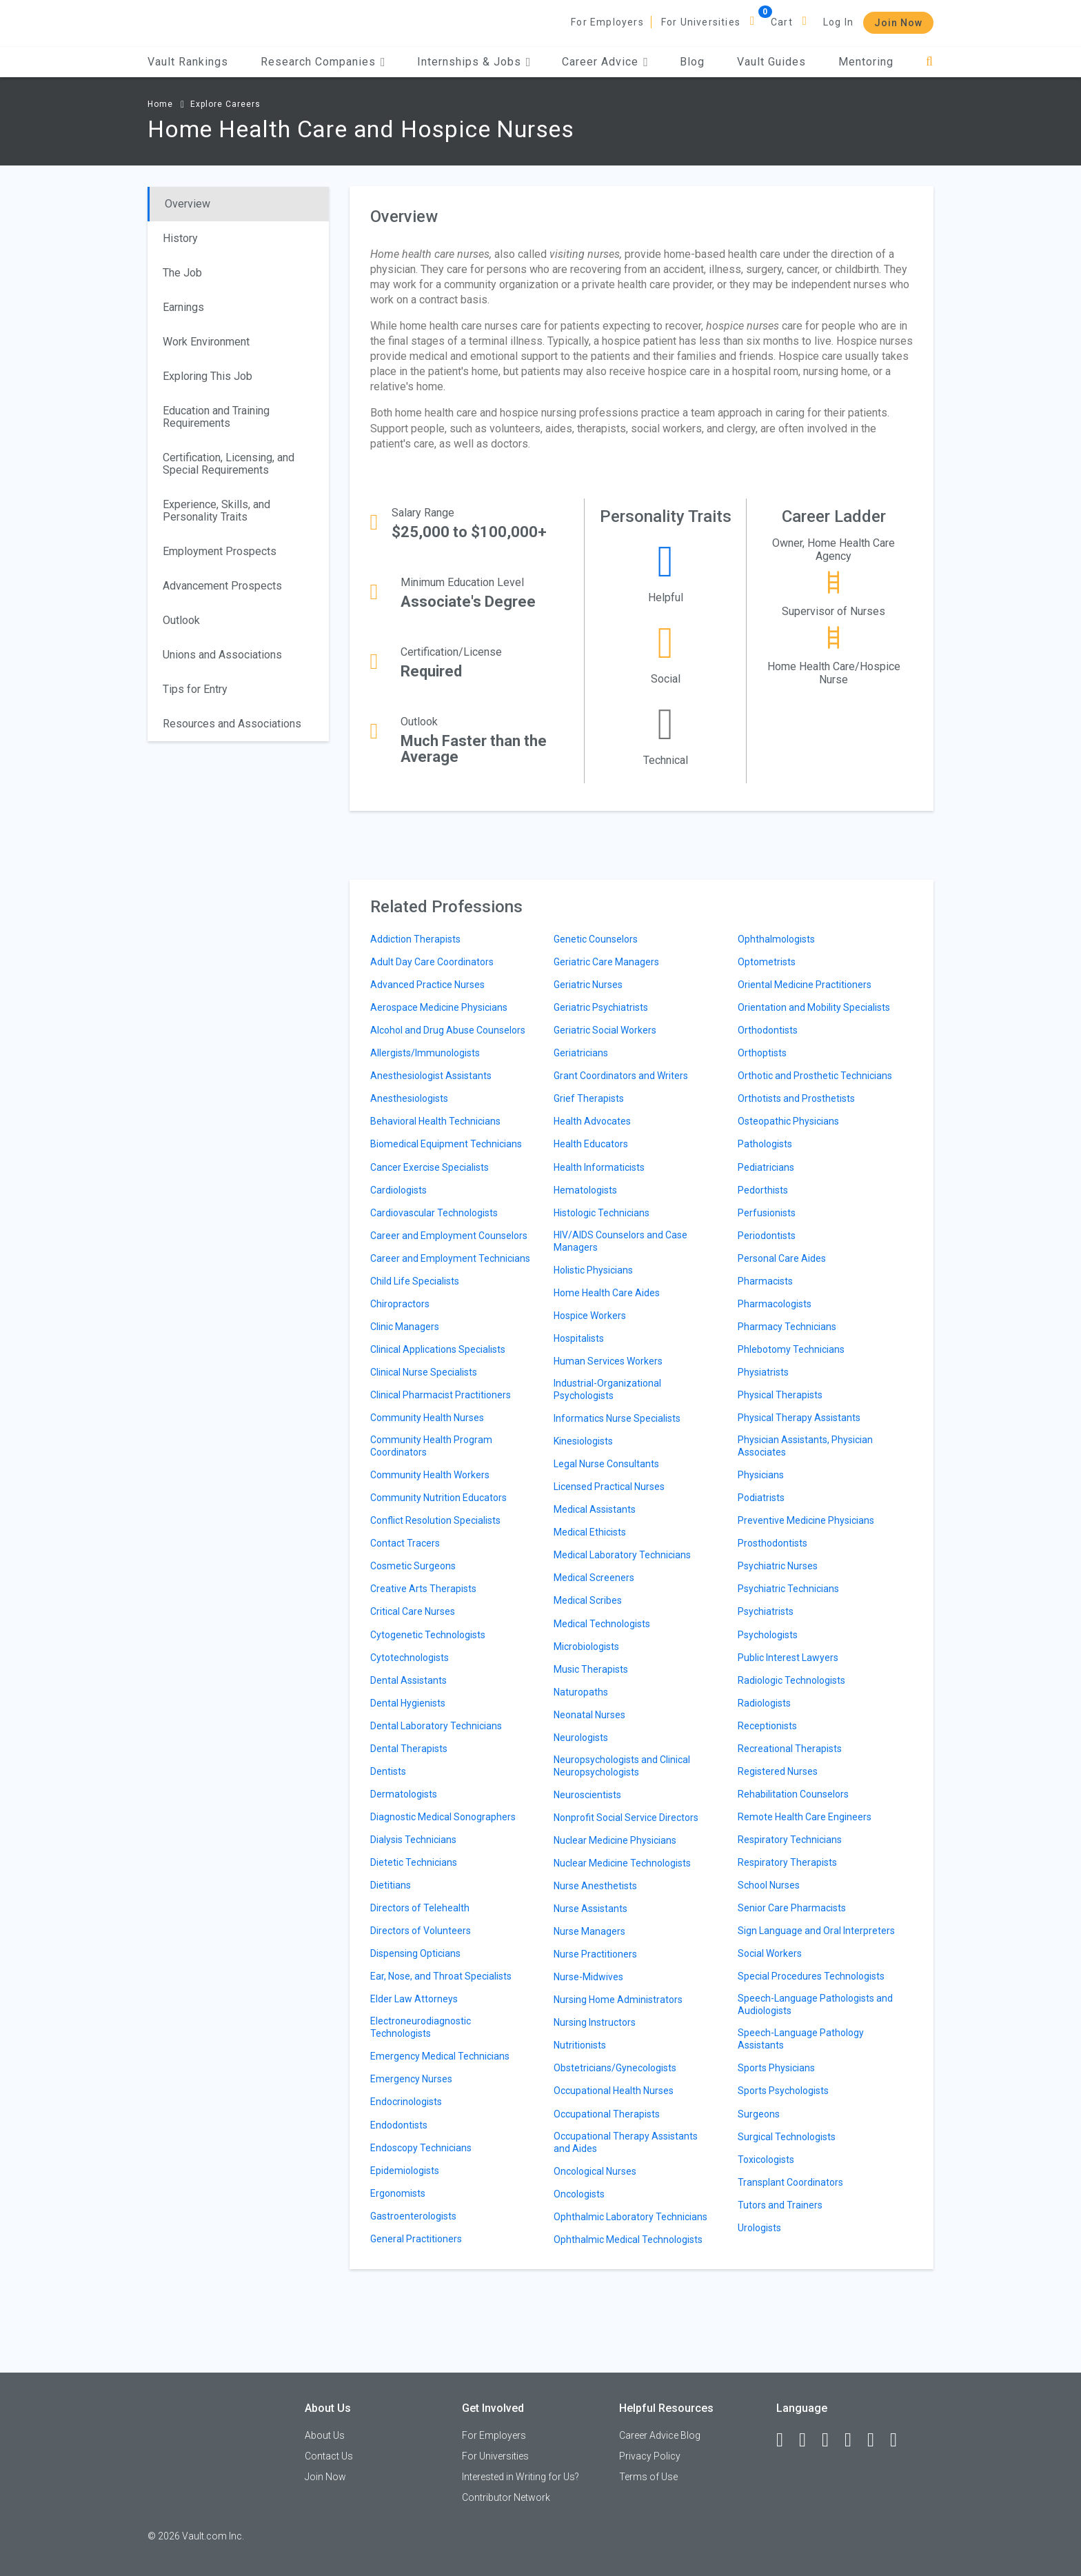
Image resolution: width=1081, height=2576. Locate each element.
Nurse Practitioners (595, 1954)
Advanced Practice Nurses (427, 984)
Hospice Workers (590, 1315)
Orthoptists (762, 1052)
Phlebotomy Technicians (791, 1349)
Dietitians (390, 1885)
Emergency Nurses (411, 2078)
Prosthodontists (772, 1543)
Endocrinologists (406, 2101)
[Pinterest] (877, 2440)
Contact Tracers (405, 1543)
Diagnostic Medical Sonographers (443, 1816)
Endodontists (398, 2125)
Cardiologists (398, 1190)
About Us (325, 2435)
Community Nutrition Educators (438, 1497)
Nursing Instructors (595, 2022)
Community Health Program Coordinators (431, 1446)
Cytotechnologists (409, 1657)
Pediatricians (766, 1167)
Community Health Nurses (427, 1417)
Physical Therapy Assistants (799, 1417)
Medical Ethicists (590, 1532)
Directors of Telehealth (419, 1907)
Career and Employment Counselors (448, 1235)
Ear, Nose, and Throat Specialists (441, 1976)
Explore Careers (225, 104)
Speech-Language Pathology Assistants (801, 2039)
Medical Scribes (588, 1600)
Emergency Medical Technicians (439, 2056)
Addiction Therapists (415, 939)
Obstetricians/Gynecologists (615, 2067)
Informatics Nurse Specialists (617, 1418)
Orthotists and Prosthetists (796, 1098)
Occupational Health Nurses (614, 2090)
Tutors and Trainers (780, 2205)
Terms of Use (648, 2476)
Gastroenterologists (413, 2216)
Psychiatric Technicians (788, 1588)
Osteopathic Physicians (788, 1121)
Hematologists (585, 1190)
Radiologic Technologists (791, 1680)
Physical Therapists (780, 1394)
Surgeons (759, 2114)
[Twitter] (831, 2440)
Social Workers (770, 1953)
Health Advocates (592, 1121)
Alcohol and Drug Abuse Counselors (447, 1030)
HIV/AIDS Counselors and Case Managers (620, 1241)
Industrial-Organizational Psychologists (607, 1389)
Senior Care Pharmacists (792, 1907)
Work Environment (206, 341)
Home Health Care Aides (607, 1292)
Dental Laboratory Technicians (436, 1725)
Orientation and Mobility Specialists (814, 1007)
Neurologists (581, 1737)
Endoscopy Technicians (421, 2147)
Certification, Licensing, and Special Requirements (228, 463)
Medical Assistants (595, 1509)
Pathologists (765, 1143)
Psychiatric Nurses (778, 1565)
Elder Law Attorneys (414, 1998)
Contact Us (329, 2456)
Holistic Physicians (593, 1270)
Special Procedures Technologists (811, 1976)
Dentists (388, 1771)
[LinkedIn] (808, 2440)
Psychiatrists (766, 1611)
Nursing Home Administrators (618, 1999)
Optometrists (767, 961)
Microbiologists (586, 1646)
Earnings (183, 307)
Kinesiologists (583, 1441)
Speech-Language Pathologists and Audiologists (815, 2004)
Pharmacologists (774, 1303)
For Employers (607, 22)
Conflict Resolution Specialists (435, 1520)
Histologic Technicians (601, 1212)
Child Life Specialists (414, 1281)
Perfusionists (767, 1212)
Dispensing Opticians (415, 1953)
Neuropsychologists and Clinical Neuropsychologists (622, 1766)
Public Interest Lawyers (788, 1657)
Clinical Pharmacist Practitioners (440, 1394)
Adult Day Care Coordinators (432, 961)
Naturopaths (581, 1692)
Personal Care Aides (782, 1258)
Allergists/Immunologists (425, 1052)
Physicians (761, 1474)
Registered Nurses (778, 1771)
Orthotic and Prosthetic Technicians (815, 1075)
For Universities (700, 22)
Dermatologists (403, 1794)
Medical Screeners (594, 1577)
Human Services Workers (608, 1361)
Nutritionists (580, 2045)
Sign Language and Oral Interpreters (816, 1930)
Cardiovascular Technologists (434, 1212)
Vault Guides (771, 61)
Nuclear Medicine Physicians (615, 1840)
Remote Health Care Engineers (804, 1816)
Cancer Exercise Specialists (429, 1167)
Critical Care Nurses (412, 1611)
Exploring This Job (207, 376)
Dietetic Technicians (413, 1862)
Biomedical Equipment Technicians (446, 1143)
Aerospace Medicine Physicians (438, 1007)
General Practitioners (416, 2238)
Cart (782, 22)
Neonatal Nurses (589, 1714)
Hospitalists (579, 1338)
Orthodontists (768, 1030)
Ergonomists (397, 2193)
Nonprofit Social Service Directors (626, 1817)
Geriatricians (581, 1052)
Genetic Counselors (596, 939)
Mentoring (865, 61)
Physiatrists (763, 1372)
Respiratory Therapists (787, 1862)
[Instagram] (854, 2440)
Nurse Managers (589, 1931)
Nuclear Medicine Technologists (622, 1863)
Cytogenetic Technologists (427, 1634)
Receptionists (767, 1725)
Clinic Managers (404, 1326)
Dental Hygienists (407, 1703)
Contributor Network (506, 2497)
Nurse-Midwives (588, 1976)
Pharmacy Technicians (787, 1326)
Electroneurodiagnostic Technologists (420, 2027)
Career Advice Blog (659, 2435)
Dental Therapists (408, 1748)
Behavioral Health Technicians (435, 1121)
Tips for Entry (195, 689)
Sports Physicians (776, 2067)
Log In (838, 22)
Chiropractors (400, 1303)
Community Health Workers (429, 1474)
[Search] (929, 61)
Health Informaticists (599, 1167)
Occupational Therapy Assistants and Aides (626, 2142)
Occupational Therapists (607, 2114)
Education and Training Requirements (216, 417)
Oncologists (579, 2194)
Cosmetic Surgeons (413, 1565)
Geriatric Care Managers (606, 961)
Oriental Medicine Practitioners (804, 984)
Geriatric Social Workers (605, 1030)
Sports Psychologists (783, 2090)
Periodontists (767, 1235)
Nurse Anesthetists (595, 1885)
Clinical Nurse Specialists (423, 1372)
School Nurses (769, 1885)
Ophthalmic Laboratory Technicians (630, 2216)
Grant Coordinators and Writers (621, 1075)
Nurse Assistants (590, 1908)
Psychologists (768, 1634)
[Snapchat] (899, 2440)
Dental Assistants (408, 1680)
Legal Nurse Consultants (606, 1463)
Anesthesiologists (409, 1098)
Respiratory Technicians (790, 1839)
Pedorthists (763, 1190)
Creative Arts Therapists (423, 1588)
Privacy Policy (649, 2456)
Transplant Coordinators (790, 2182)
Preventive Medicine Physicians (806, 1520)
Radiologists (764, 1703)
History (180, 238)
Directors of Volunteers (420, 1930)
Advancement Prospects (222, 585)
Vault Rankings (188, 61)
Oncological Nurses (595, 2171)
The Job (182, 272)
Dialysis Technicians (413, 1839)
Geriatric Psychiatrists (601, 1007)
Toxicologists (766, 2159)
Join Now (898, 22)
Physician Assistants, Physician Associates (805, 1446)
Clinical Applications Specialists (437, 1349)
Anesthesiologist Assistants (431, 1075)
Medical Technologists (602, 1623)
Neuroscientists (587, 1794)
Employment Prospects (219, 551)
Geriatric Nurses (588, 984)
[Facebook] (786, 2440)
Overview (187, 203)
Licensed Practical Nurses (609, 1486)
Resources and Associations (232, 723)
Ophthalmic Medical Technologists (628, 2239)
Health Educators (591, 1143)
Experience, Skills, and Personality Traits (216, 510)
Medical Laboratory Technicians (622, 1554)
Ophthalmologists (776, 939)
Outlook (181, 620)
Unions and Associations (222, 654)
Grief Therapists (589, 1098)
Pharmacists (765, 1281)
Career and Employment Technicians (450, 1258)
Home (160, 104)
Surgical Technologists (787, 2136)
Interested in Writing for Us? (520, 2476)
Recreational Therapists (790, 1748)
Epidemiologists (404, 2170)
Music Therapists (591, 1669)
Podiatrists (761, 1497)
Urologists (759, 2227)
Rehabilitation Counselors (793, 1794)
